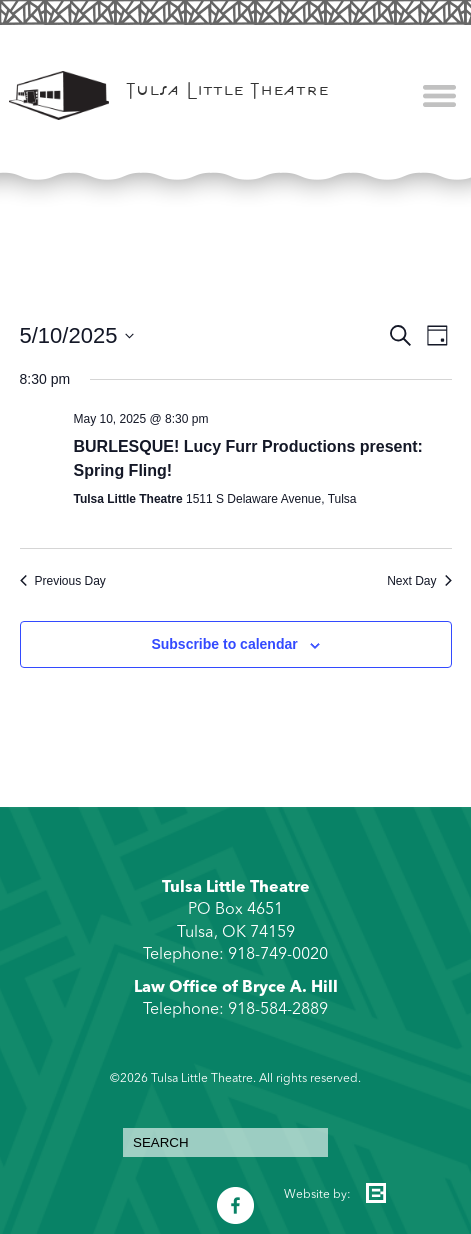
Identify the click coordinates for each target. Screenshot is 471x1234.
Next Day (419, 581)
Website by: (317, 1195)
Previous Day (63, 581)
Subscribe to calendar (224, 644)
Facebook (235, 1195)
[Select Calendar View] (437, 335)
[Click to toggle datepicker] (77, 335)
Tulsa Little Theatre (227, 93)
